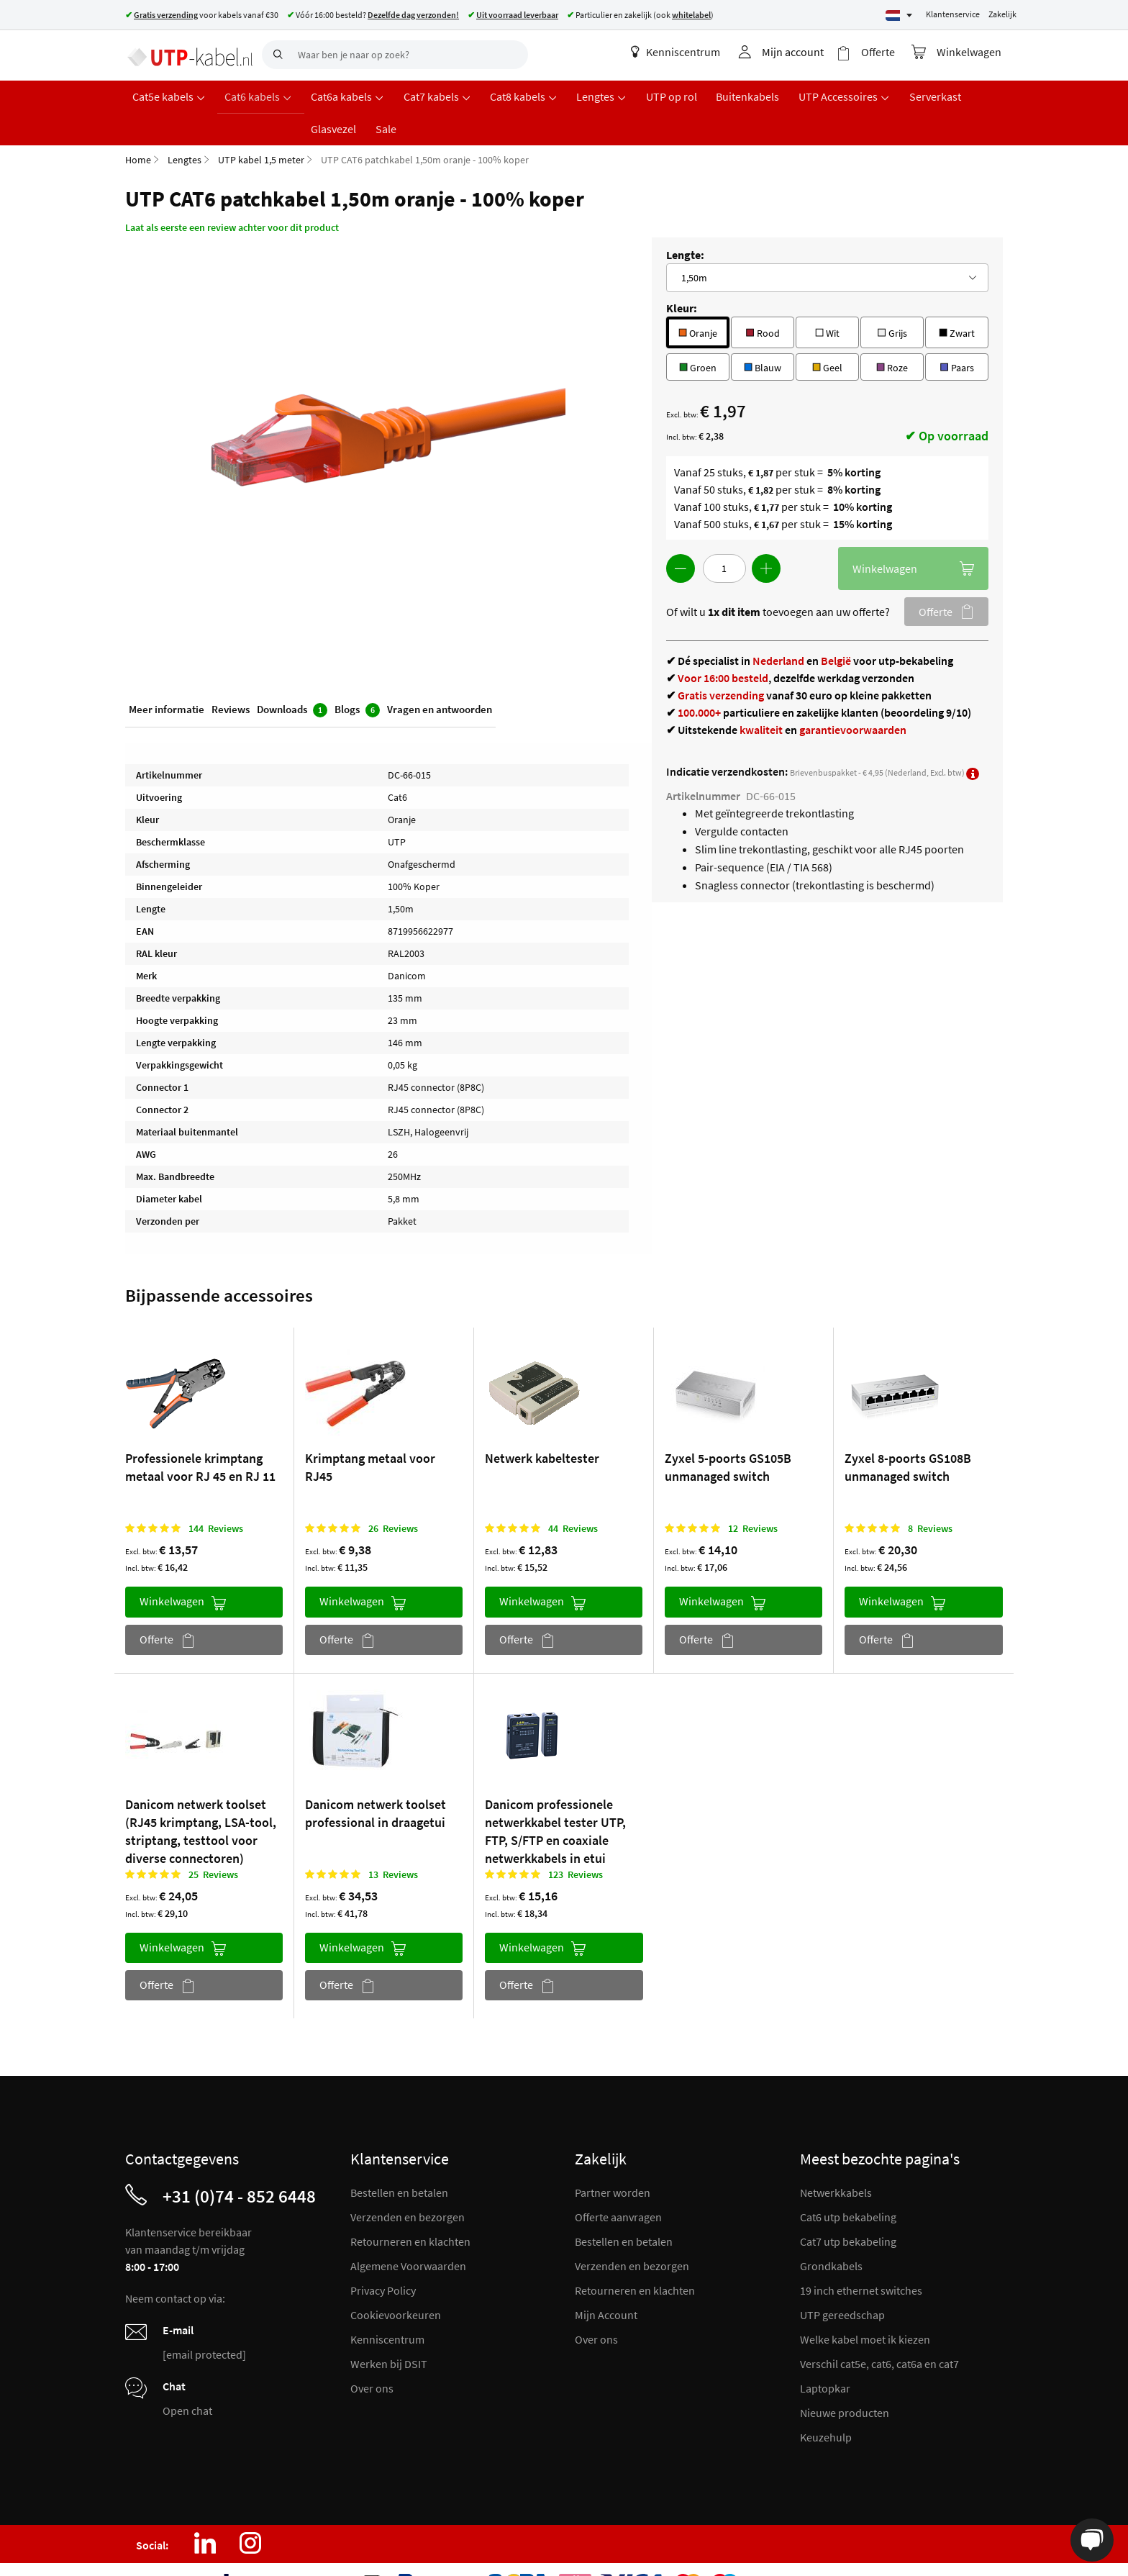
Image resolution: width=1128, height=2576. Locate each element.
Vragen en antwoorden (439, 675)
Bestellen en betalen (399, 2157)
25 (213, 1839)
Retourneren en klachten (410, 2206)
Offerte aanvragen (618, 2181)
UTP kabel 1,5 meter (261, 125)
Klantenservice (953, 14)
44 (573, 1493)
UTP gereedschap (842, 2279)
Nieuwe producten (844, 2377)
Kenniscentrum (680, 52)
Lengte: (685, 220)
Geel (827, 331)
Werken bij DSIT (388, 2328)
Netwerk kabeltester (542, 1423)
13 (393, 1839)
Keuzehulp (826, 2402)
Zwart (957, 297)
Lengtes (184, 125)
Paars (956, 331)
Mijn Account (606, 2279)
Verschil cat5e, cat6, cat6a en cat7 (879, 2328)
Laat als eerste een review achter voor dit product (232, 192)
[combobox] (395, 54)
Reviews (231, 675)
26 (393, 1493)
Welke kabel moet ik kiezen (865, 2304)
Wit (827, 297)
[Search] (276, 54)
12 (753, 1493)
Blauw (762, 331)
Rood (762, 297)
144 (215, 1493)
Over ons (372, 2353)
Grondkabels (831, 2230)
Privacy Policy (383, 2255)
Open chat (187, 2375)
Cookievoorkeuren (395, 2279)
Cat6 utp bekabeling (848, 2181)
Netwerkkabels (836, 2157)
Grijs (891, 297)
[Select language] (899, 15)
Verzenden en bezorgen (407, 2181)
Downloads (292, 676)
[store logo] (188, 54)
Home (138, 125)
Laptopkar (825, 2353)
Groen (698, 331)
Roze (892, 331)
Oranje (697, 297)
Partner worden (612, 2157)
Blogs (357, 676)
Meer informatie (166, 675)
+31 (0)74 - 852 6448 (239, 2160)
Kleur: (681, 273)
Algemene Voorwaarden (408, 2230)
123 (575, 1839)
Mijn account (798, 52)
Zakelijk (1002, 14)
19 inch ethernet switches (861, 2255)
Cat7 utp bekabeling (848, 2206)
